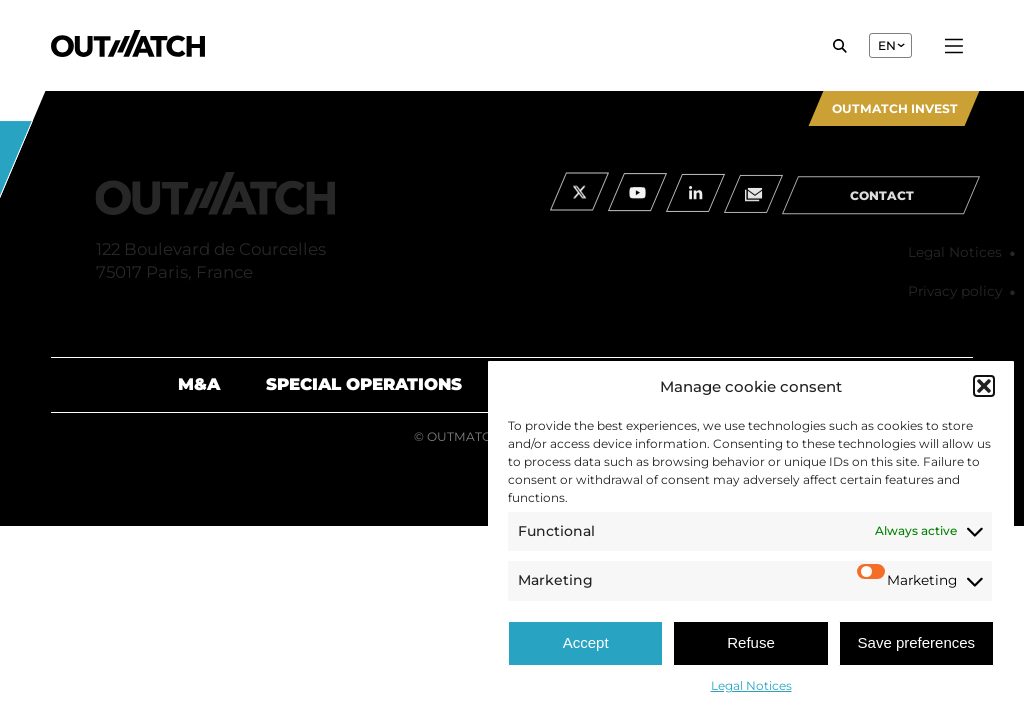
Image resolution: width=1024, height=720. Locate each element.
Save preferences (917, 642)
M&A (199, 384)
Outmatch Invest (895, 108)
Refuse (751, 642)
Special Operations (364, 384)
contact (882, 208)
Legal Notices (751, 685)
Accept (586, 642)
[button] (984, 386)
